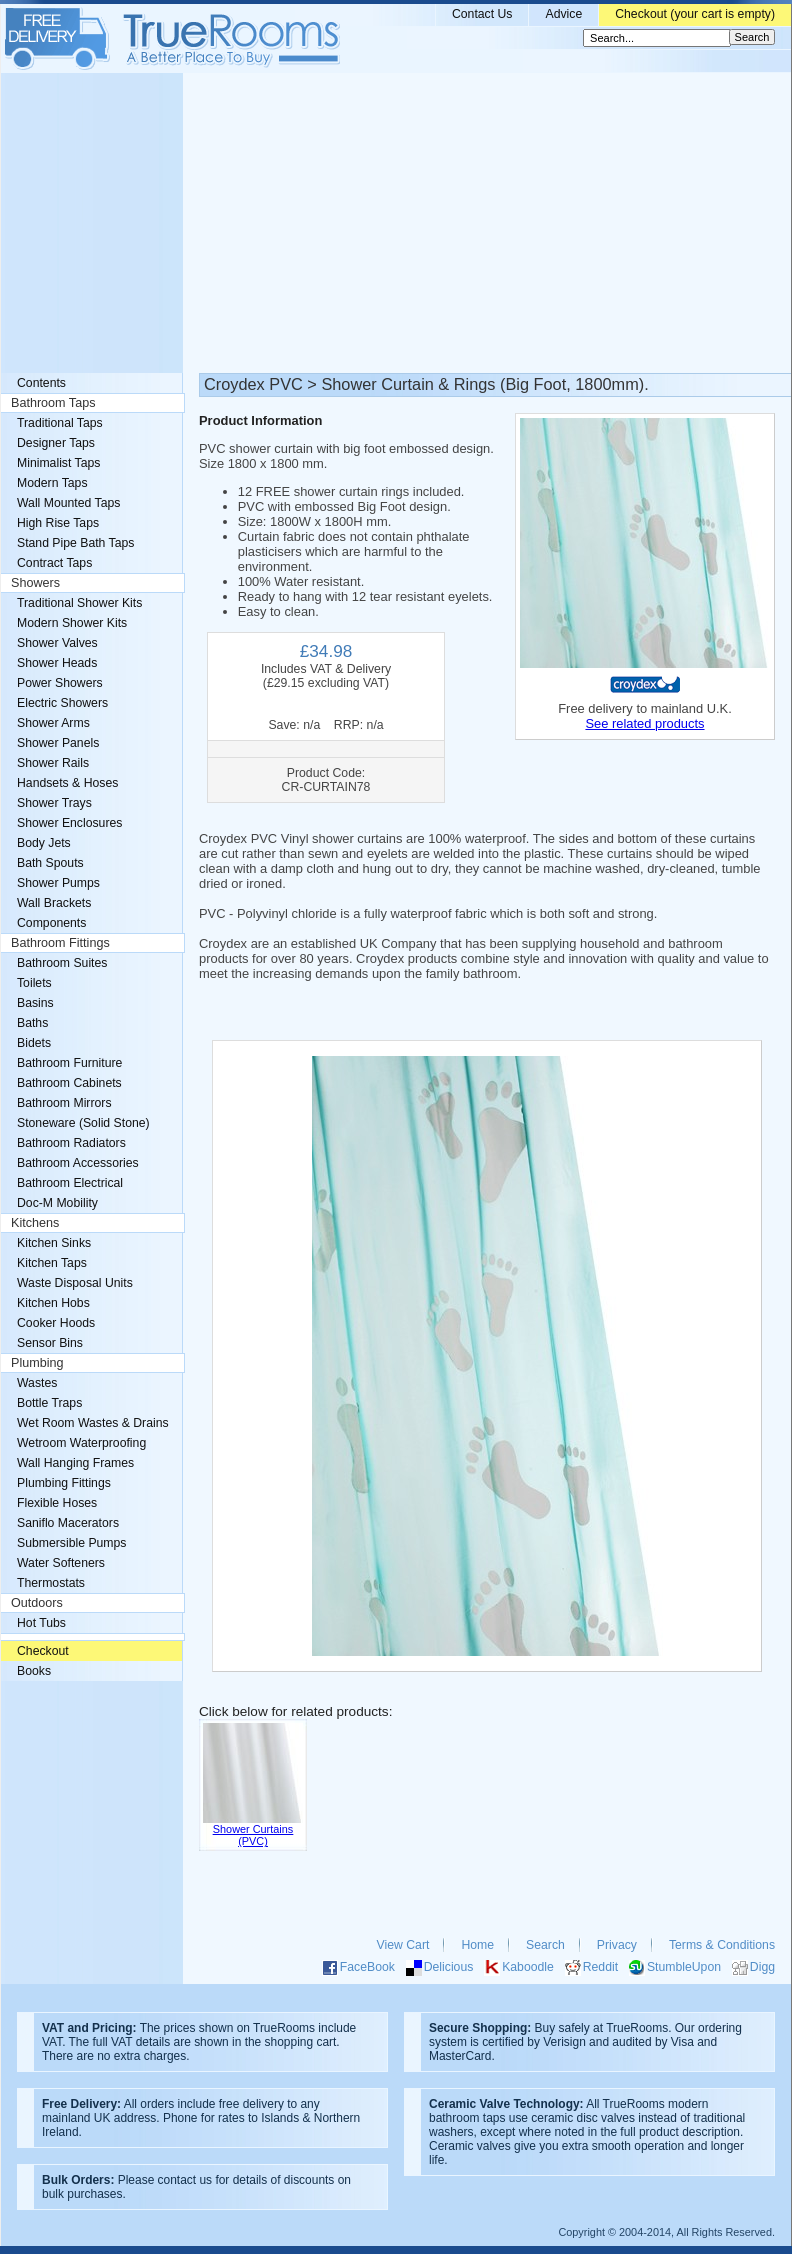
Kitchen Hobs (53, 1303)
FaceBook (367, 1967)
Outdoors (37, 1603)
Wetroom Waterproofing (81, 1443)
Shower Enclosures (69, 823)
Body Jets (44, 843)
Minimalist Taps (58, 463)
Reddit (600, 1967)
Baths (32, 1023)
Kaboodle (528, 1967)
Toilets (34, 983)
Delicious (449, 1967)
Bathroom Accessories (78, 1163)
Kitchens (35, 1223)
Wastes (37, 1383)
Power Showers (60, 683)
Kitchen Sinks (54, 1243)
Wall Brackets (54, 903)
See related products (644, 723)
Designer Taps (56, 443)
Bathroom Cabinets (69, 1083)
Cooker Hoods (56, 1323)
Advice (563, 14)
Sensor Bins (50, 1343)
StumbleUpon (684, 1967)
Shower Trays (54, 803)
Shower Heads (57, 663)
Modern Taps (52, 483)
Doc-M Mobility (57, 1203)
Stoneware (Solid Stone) (83, 1123)
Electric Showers (62, 703)
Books (34, 1671)
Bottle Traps (49, 1403)
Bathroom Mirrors (64, 1103)
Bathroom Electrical (70, 1183)
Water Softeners (61, 1563)
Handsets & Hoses (67, 783)
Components (51, 923)
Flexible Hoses (57, 1503)
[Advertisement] (396, 223)
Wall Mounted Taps (68, 503)
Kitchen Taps (52, 1263)
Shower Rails (53, 763)
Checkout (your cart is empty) (695, 14)
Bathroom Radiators (71, 1143)
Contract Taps (54, 563)
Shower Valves (57, 643)
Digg (762, 1967)
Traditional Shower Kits (79, 603)
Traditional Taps (60, 423)
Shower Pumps (58, 883)
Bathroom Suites (62, 963)
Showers (35, 583)
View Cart (403, 1945)
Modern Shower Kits (72, 623)
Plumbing (37, 1363)
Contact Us (482, 14)
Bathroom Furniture (69, 1063)
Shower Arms (53, 723)
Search (545, 1945)
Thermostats (51, 1583)
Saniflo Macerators (68, 1523)
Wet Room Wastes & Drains (93, 1423)
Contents (41, 383)
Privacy (617, 1945)
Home (477, 1945)
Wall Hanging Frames (75, 1463)
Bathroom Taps (53, 403)
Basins (35, 1003)
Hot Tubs (41, 1623)
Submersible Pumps (71, 1543)
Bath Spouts (50, 863)
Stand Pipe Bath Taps (75, 543)
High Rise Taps (58, 523)
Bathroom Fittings (60, 943)
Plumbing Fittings (64, 1483)
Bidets (34, 1043)
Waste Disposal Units (75, 1283)
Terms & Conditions (722, 1945)
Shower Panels (58, 743)
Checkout (43, 1651)
